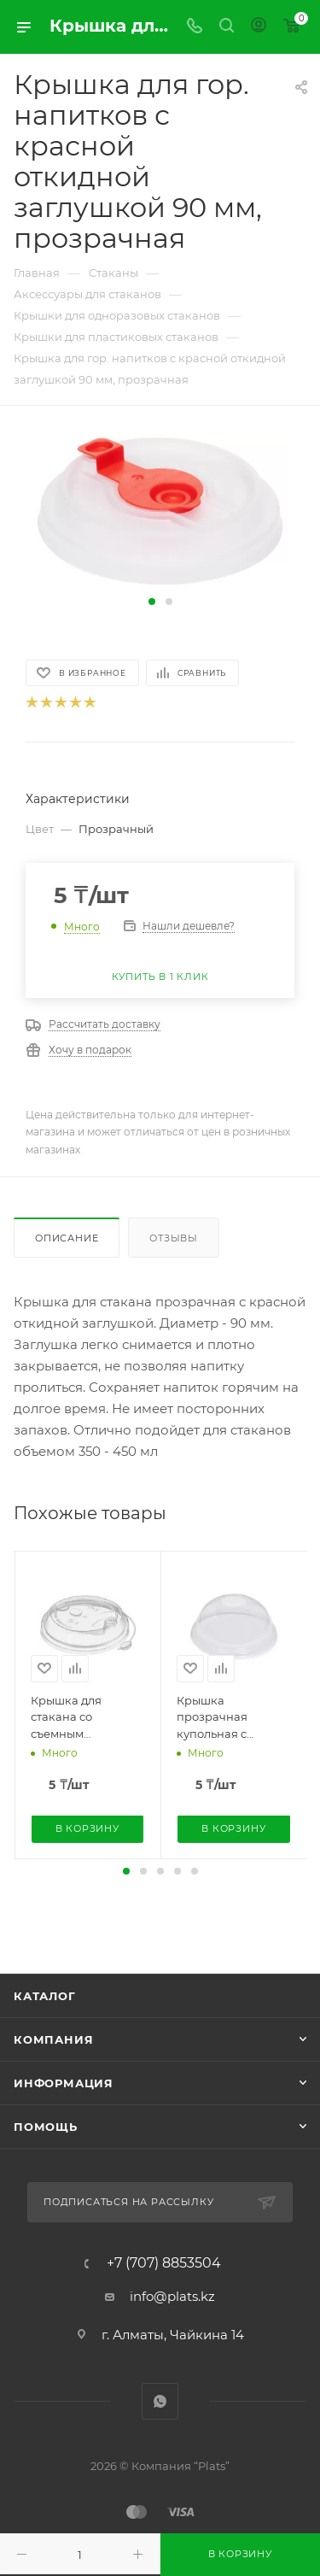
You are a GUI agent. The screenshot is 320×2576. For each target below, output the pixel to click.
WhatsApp (160, 2401)
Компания (53, 2039)
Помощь (46, 2126)
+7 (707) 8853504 (164, 2263)
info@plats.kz (172, 2296)
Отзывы (173, 1238)
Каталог (45, 1996)
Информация (63, 2083)
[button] (151, 601)
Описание (66, 1238)
